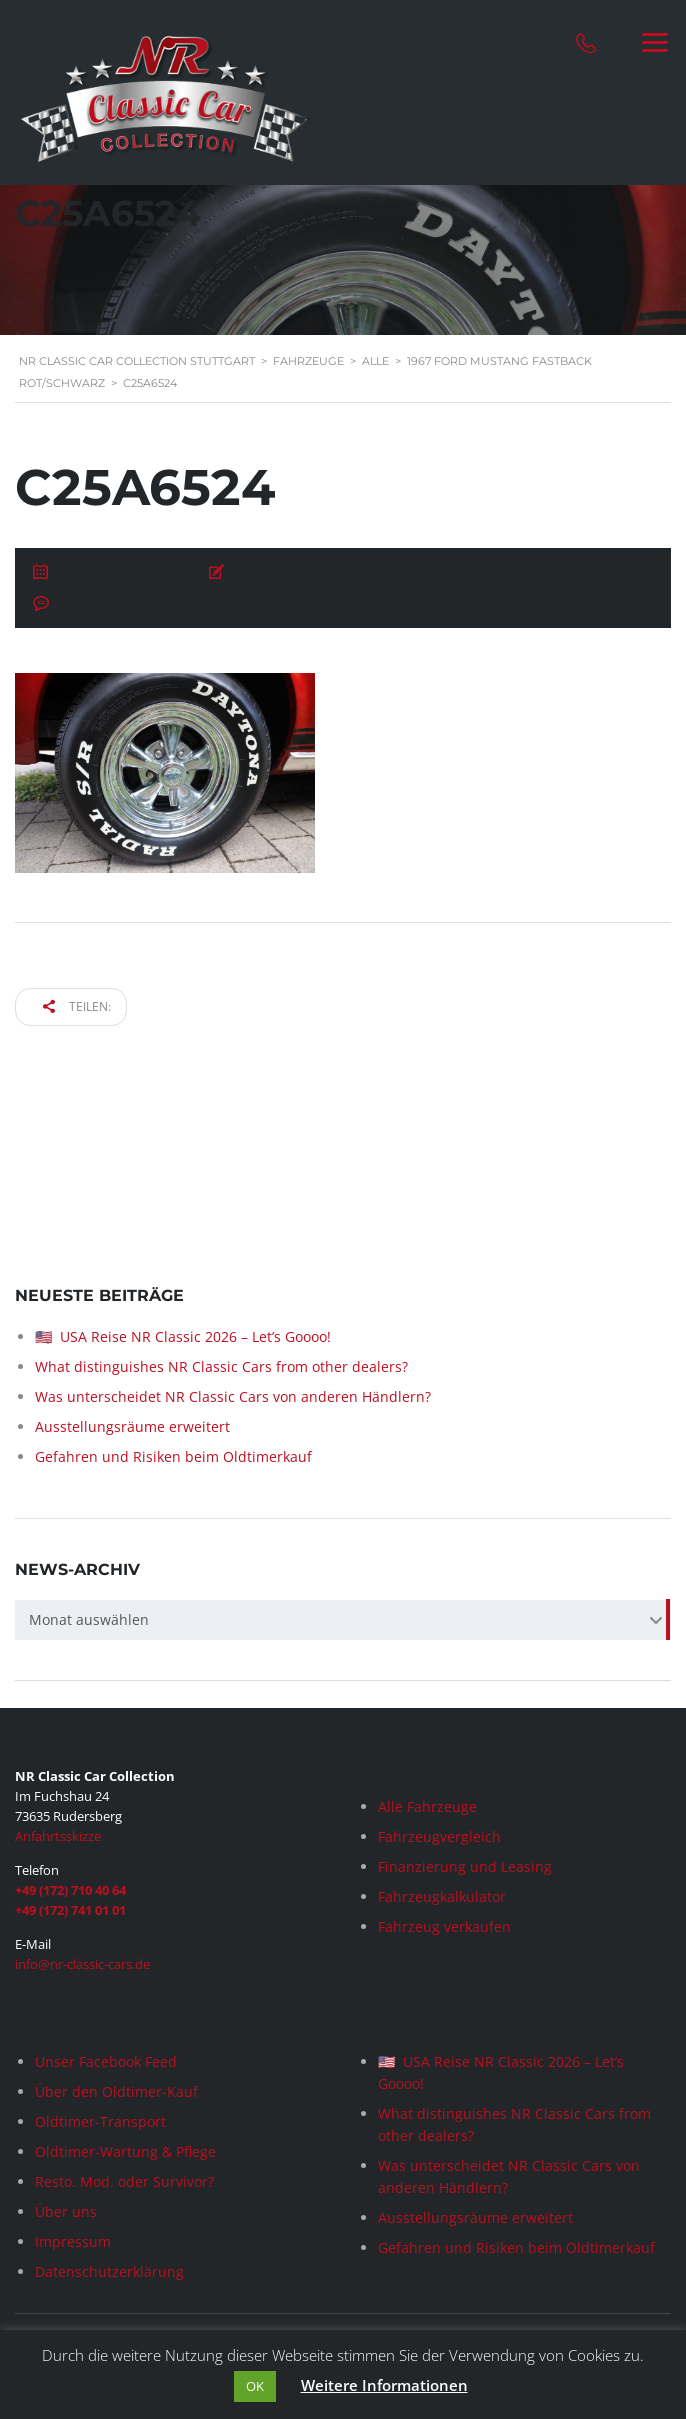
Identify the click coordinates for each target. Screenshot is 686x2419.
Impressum (73, 2241)
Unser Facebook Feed (106, 2061)
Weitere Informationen (384, 2385)
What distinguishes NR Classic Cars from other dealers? (221, 1366)
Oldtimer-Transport (100, 2121)
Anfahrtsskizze (58, 1836)
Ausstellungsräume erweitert (132, 1426)
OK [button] (255, 2386)
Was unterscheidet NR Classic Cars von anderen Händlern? (233, 1396)
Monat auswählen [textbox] (89, 1619)
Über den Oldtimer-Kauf (116, 2091)
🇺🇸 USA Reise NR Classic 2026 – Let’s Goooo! (183, 1336)
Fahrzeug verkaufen (444, 1926)
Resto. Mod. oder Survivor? (124, 2181)
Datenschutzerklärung (109, 2271)
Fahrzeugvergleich (439, 1836)
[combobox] (343, 1620)
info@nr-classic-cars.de (82, 1964)
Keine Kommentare (114, 604)
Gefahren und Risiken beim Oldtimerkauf (173, 1456)
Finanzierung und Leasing (465, 1866)
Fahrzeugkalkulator (442, 1896)
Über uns (66, 2211)
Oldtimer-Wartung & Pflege (125, 2151)
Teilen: (77, 1006)
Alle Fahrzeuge (427, 1806)
